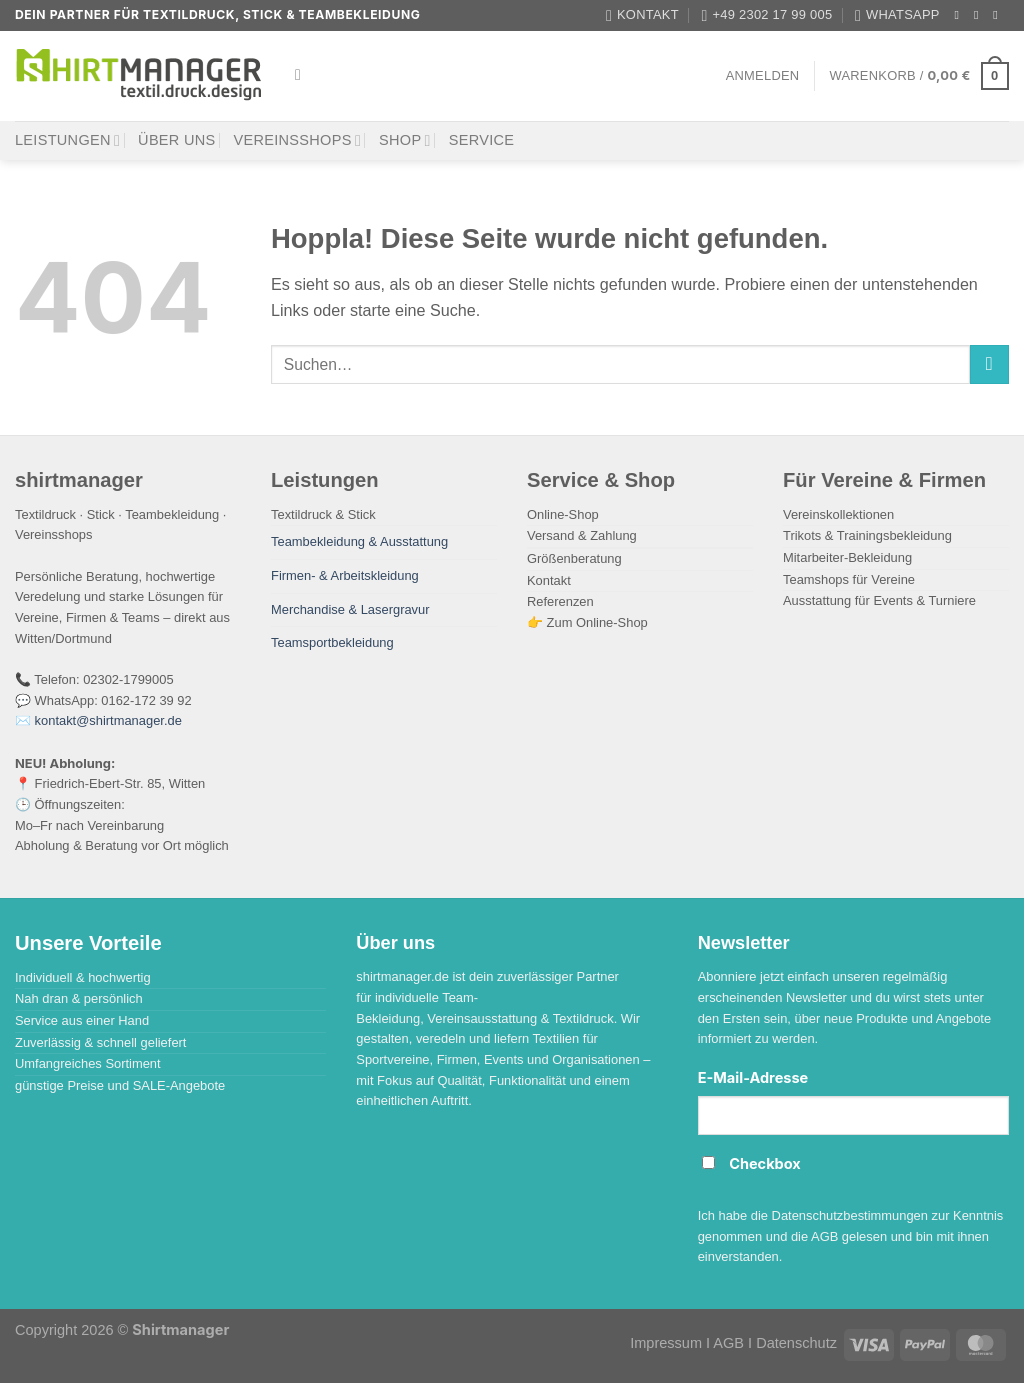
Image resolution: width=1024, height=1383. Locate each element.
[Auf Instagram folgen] (980, 15)
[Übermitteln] (989, 365)
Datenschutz (796, 1343)
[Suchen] (303, 75)
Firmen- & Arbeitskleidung (345, 575)
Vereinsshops (298, 140)
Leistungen (67, 140)
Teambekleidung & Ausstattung (359, 541)
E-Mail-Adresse (753, 1078)
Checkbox (765, 1164)
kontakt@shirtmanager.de (108, 720)
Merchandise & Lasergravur (350, 609)
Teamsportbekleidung (332, 642)
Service (482, 140)
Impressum (666, 1343)
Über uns (176, 140)
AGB (728, 1343)
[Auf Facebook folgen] (961, 15)
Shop (405, 140)
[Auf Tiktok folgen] (999, 15)
